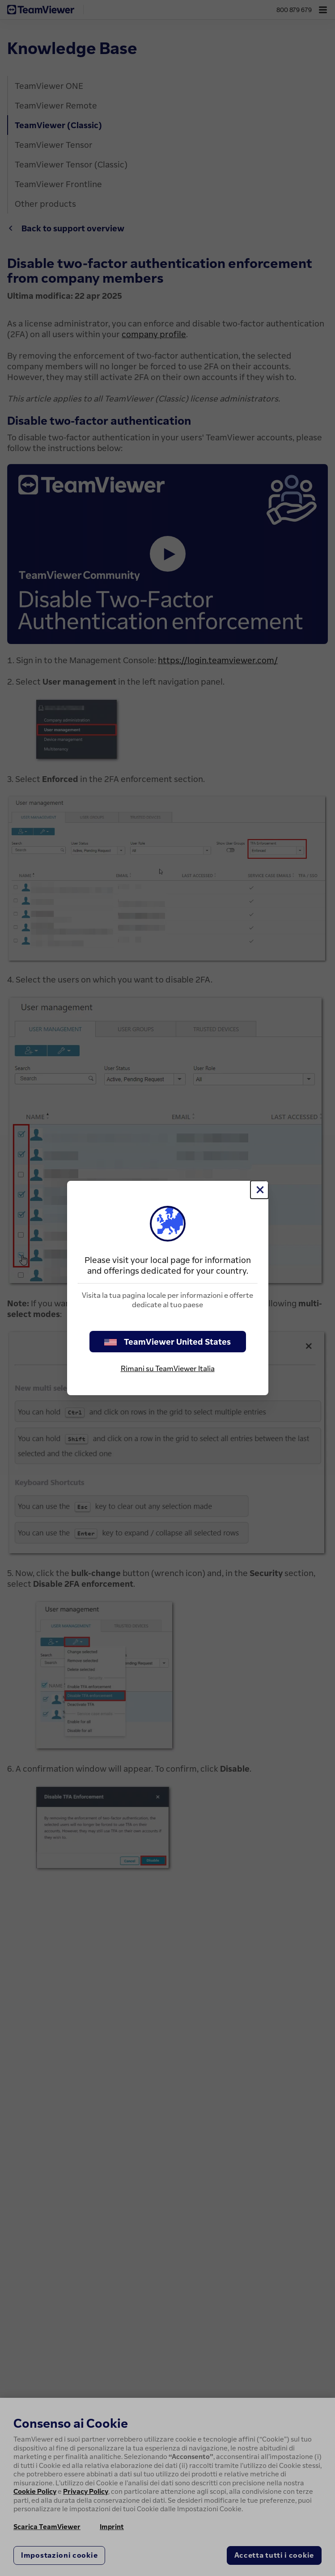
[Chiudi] (259, 1190)
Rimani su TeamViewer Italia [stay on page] (168, 1368)
